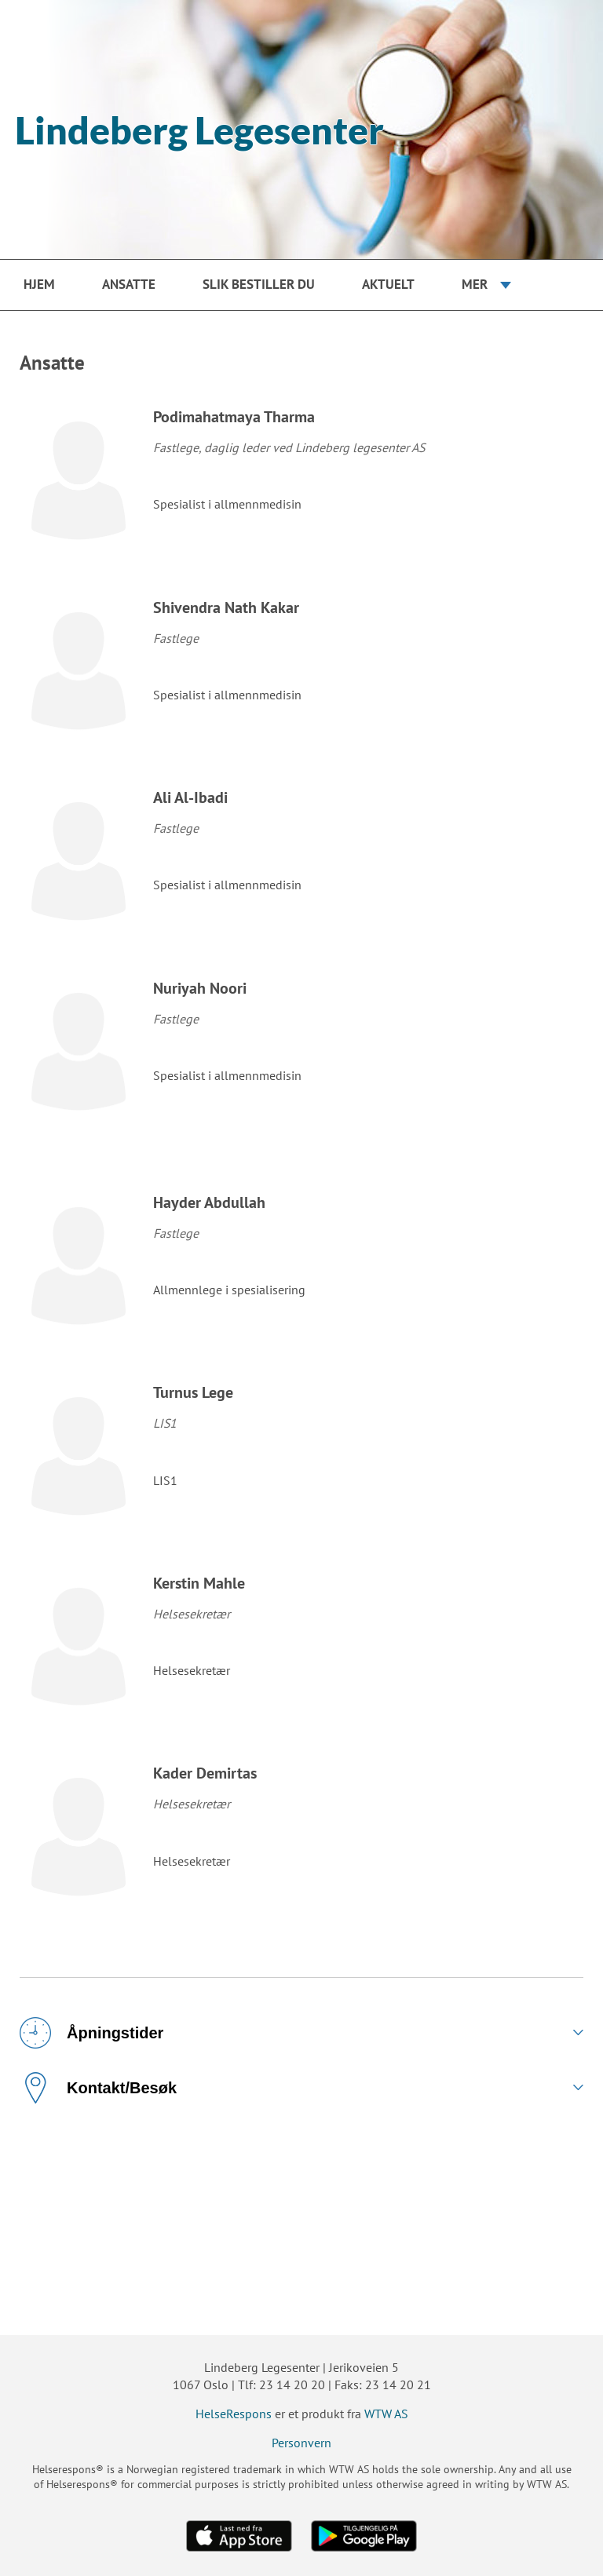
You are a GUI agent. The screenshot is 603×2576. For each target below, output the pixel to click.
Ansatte (128, 284)
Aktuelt (388, 284)
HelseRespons (234, 2413)
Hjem (39, 284)
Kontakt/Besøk (98, 2087)
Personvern (301, 2442)
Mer (475, 284)
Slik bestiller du (259, 284)
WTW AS (386, 2413)
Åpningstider (91, 2033)
